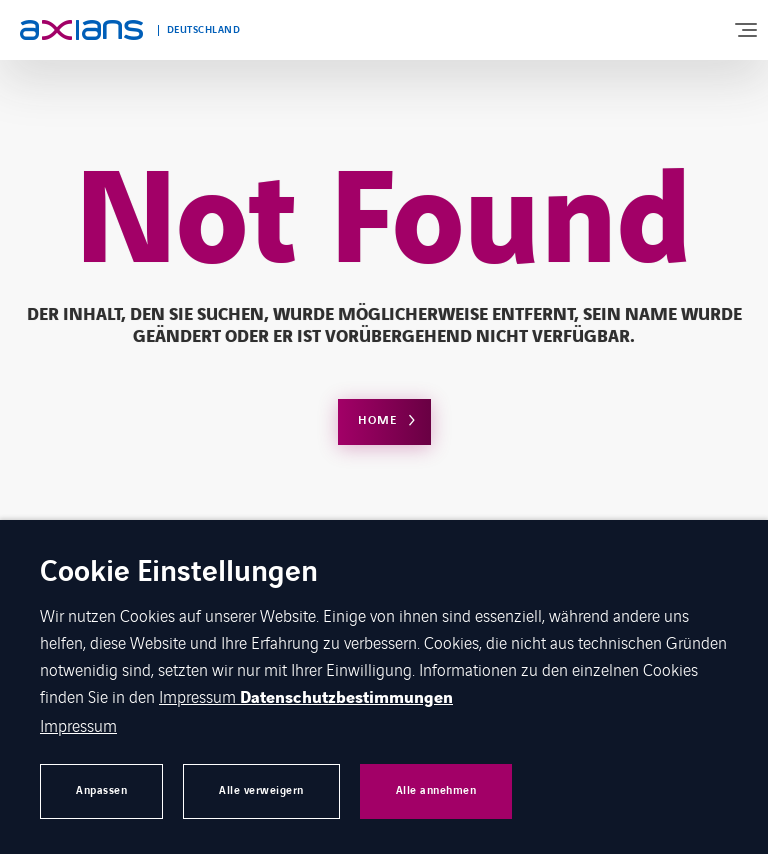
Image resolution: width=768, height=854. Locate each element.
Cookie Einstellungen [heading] (179, 573)
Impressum (199, 696)
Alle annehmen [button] (436, 790)
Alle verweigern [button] (261, 790)
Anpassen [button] (101, 790)
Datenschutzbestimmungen (346, 698)
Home (377, 420)
